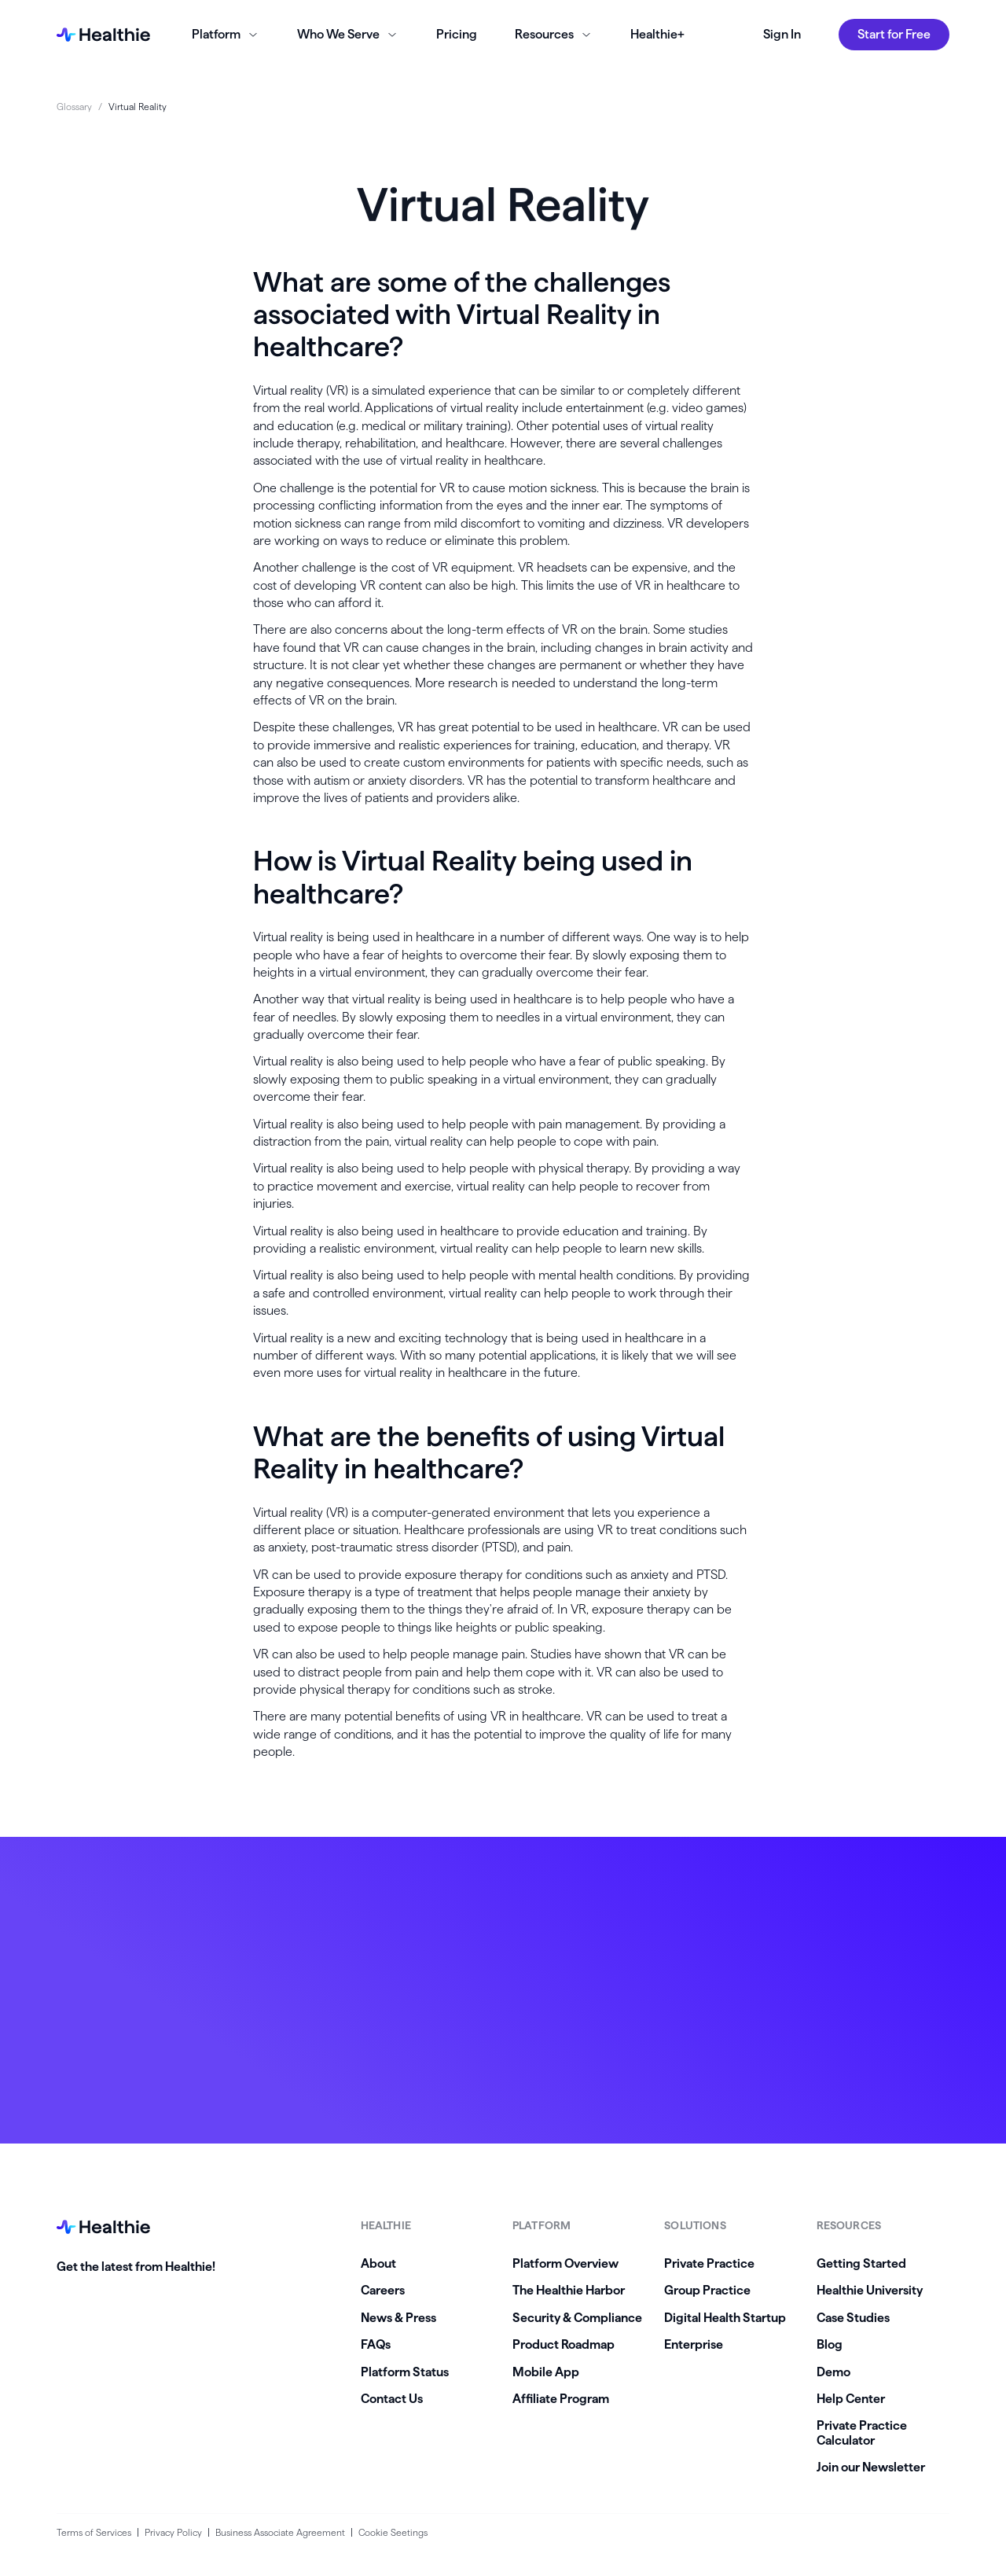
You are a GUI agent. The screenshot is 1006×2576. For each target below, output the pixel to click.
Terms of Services (94, 2532)
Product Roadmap (563, 2344)
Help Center (851, 2398)
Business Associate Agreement (280, 2532)
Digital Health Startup (725, 2317)
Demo (833, 2372)
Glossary (74, 106)
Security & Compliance (577, 2317)
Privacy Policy (173, 2532)
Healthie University (870, 2290)
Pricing (456, 34)
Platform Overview (565, 2263)
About (378, 2263)
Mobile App (545, 2372)
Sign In (782, 34)
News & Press (398, 2317)
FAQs (376, 2344)
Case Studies (853, 2317)
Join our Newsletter (871, 2467)
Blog (830, 2344)
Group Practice (707, 2290)
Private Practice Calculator (862, 2432)
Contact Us (392, 2398)
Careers (383, 2290)
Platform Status (405, 2372)
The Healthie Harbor (568, 2290)
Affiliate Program (560, 2398)
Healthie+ (657, 34)
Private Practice (709, 2263)
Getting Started (861, 2263)
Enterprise (693, 2344)
